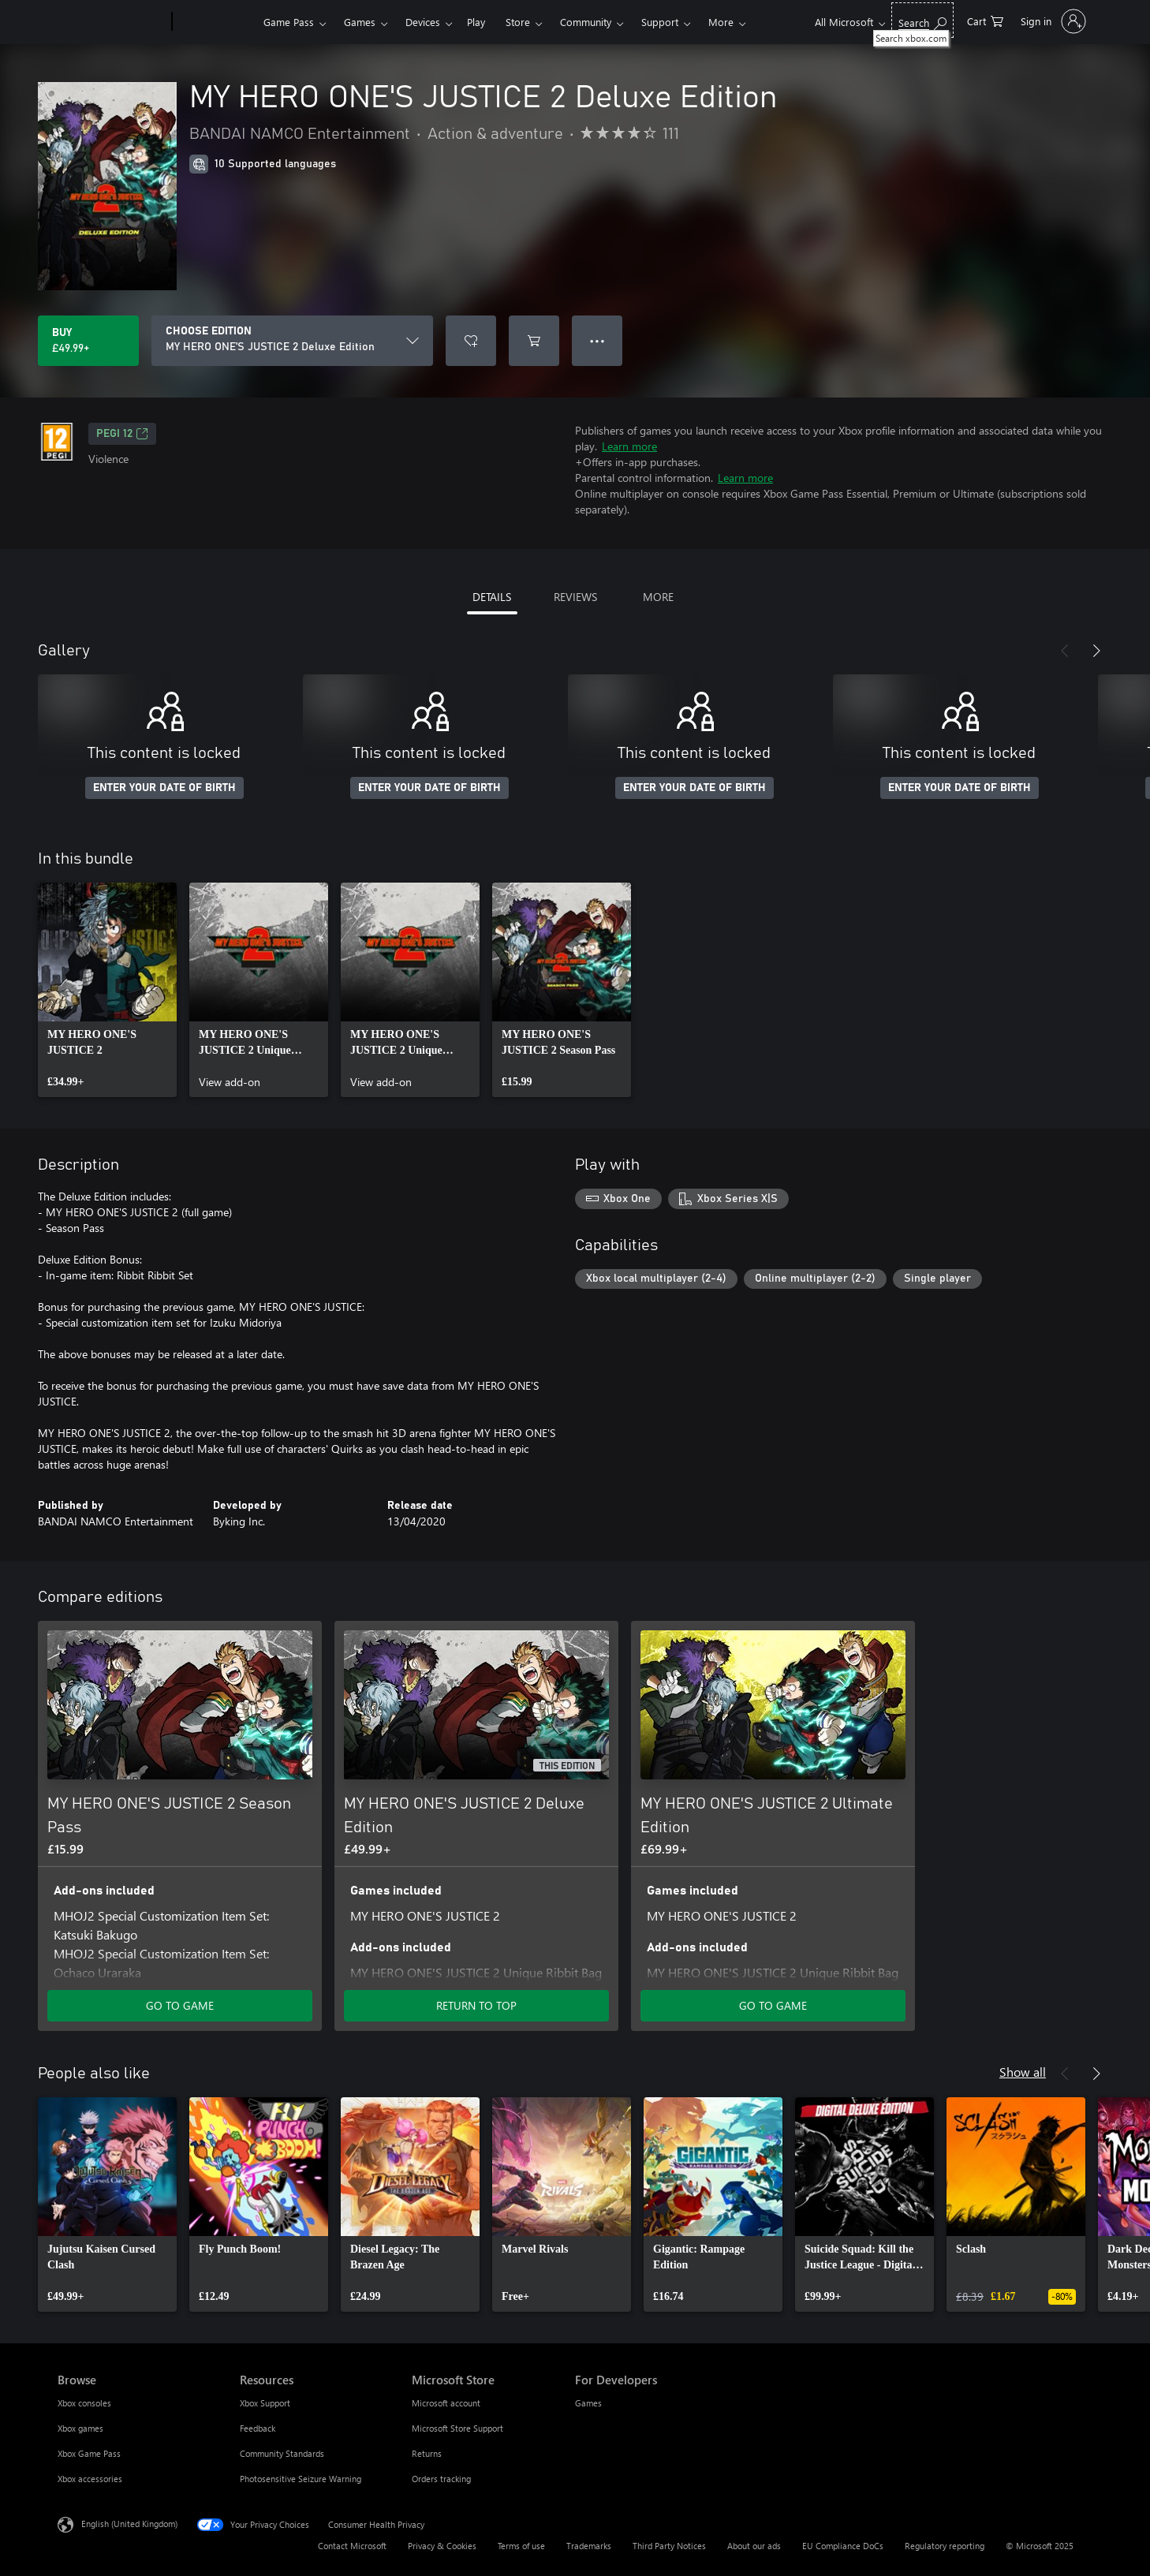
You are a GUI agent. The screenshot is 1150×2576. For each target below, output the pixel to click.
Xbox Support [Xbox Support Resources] (265, 2403)
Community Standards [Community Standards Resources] (282, 2453)
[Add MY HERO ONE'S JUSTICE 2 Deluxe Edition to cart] (534, 340)
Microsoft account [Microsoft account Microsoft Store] (446, 2403)
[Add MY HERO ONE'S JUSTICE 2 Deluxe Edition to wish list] (471, 340)
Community (585, 21)
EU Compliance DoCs (842, 2546)
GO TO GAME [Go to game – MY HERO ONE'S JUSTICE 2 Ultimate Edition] (773, 2005)
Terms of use (521, 2546)
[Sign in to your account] (1051, 21)
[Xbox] (216, 22)
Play (476, 21)
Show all (1022, 2071)
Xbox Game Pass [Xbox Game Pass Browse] (89, 2453)
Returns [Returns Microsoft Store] (427, 2453)
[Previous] (1065, 651)
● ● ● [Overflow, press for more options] (597, 340)
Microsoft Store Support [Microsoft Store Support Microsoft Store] (457, 2428)
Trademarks (588, 2546)
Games (359, 21)
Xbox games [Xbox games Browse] (80, 2428)
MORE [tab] (658, 596)
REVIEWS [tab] (575, 596)
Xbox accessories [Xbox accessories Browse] (90, 2478)
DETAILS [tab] (491, 596)
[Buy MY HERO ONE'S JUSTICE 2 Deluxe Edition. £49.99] (88, 340)
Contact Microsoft (352, 2546)
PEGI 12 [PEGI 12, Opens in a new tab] (122, 433)
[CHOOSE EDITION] (292, 340)
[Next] (1096, 651)
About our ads (754, 2546)
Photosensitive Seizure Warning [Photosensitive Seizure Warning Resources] (300, 2478)
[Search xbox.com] (922, 20)
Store (518, 21)
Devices (422, 21)
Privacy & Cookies (442, 2546)
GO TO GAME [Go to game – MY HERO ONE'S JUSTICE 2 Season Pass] (180, 2005)
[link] (107, 990)
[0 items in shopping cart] (985, 20)
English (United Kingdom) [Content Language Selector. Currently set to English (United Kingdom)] (129, 2523)
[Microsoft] (112, 22)
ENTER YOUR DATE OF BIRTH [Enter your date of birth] (164, 787)
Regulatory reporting (944, 2546)
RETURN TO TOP (476, 2005)
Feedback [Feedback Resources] (257, 2428)
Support (659, 21)
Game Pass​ (288, 21)
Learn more (629, 446)
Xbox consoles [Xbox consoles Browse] (84, 2403)
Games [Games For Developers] (588, 2403)
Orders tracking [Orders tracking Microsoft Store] (441, 2478)
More (721, 21)
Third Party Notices (669, 2546)
